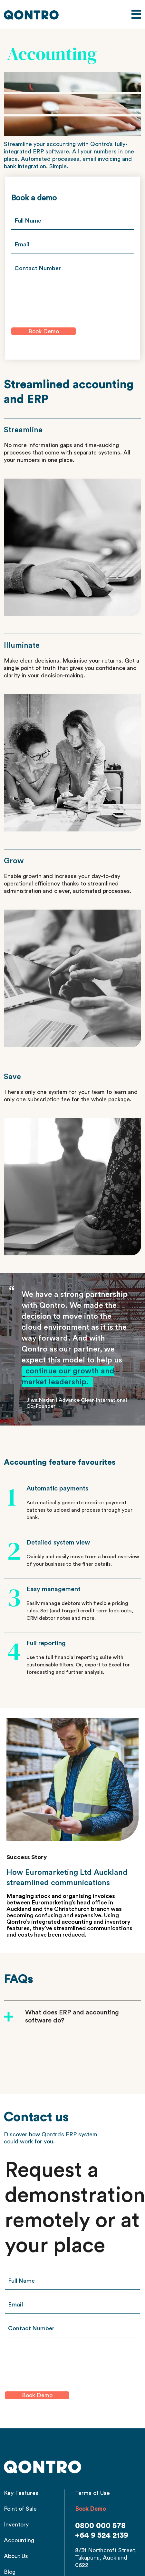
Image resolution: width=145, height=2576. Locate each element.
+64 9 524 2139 (101, 2535)
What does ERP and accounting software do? (72, 2016)
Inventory (16, 2524)
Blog (9, 2572)
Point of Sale (20, 2509)
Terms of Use (92, 2493)
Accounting (19, 2540)
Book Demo (90, 2509)
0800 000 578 (100, 2526)
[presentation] (60, 299)
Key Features (21, 2493)
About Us (16, 2556)
